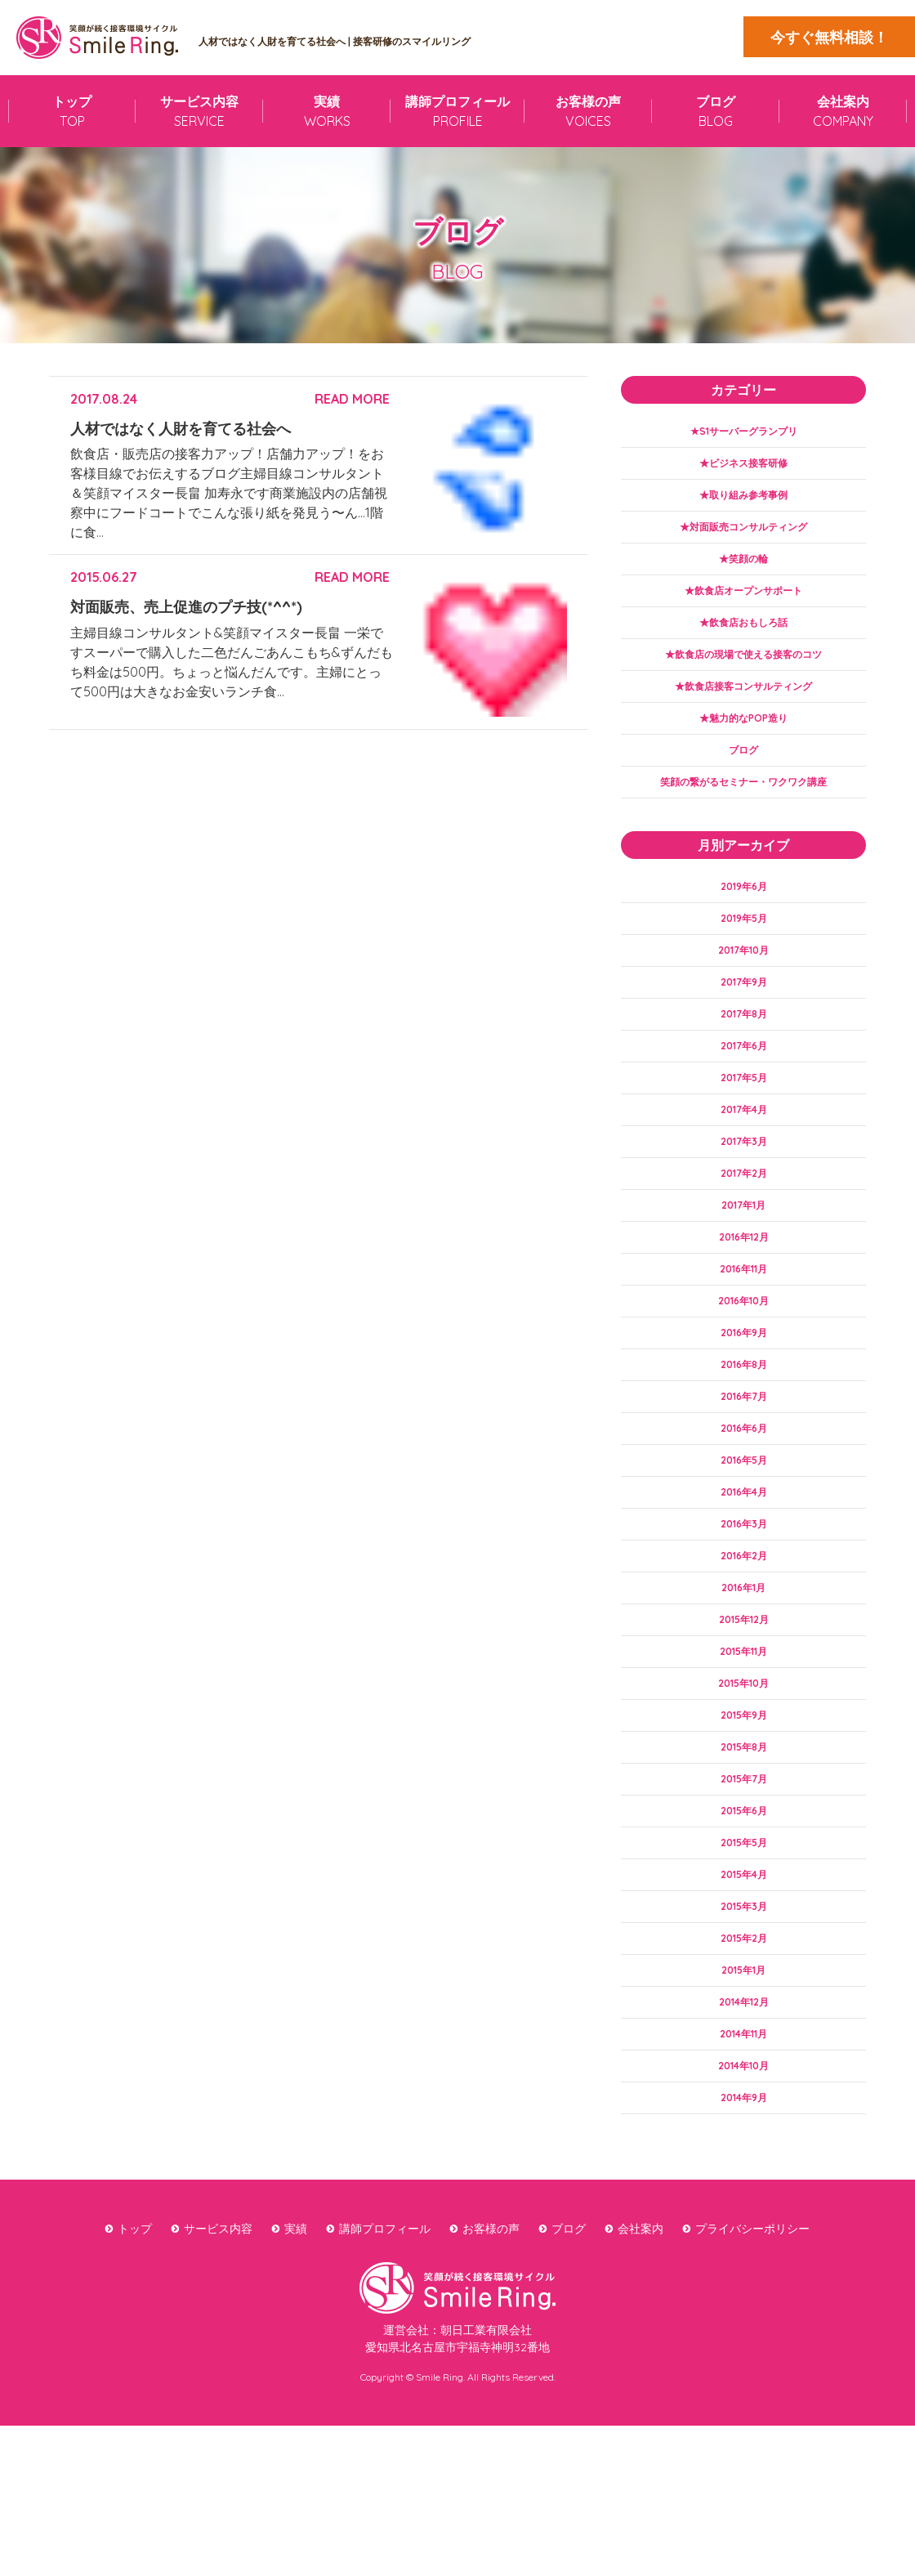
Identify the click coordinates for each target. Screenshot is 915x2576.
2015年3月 (743, 2037)
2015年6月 (743, 1932)
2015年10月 (743, 1794)
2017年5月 (743, 1132)
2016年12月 (744, 1306)
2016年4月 (743, 1584)
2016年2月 (743, 1654)
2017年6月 (743, 1096)
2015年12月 (743, 1723)
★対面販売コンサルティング (743, 537)
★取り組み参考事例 (743, 501)
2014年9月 (743, 2245)
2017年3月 (743, 1201)
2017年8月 (743, 1062)
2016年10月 (744, 1375)
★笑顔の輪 (743, 571)
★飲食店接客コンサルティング (743, 711)
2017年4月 (743, 1167)
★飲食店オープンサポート (743, 606)
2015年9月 (743, 1828)
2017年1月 (743, 1270)
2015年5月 (744, 1968)
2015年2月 (744, 2071)
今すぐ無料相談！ (829, 37)
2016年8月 (743, 1445)
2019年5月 (743, 957)
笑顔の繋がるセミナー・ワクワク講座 (743, 815)
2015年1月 (743, 2107)
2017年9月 (743, 1027)
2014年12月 (743, 2142)
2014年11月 (743, 2176)
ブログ (743, 780)
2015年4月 (744, 2002)
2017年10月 (744, 993)
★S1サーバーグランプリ (743, 432)
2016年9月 (743, 1410)
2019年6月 (743, 922)
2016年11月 (744, 1341)
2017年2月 (743, 1236)
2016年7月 (743, 1480)
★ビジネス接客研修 (743, 467)
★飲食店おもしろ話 (743, 641)
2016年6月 (743, 1515)
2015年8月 (743, 1863)
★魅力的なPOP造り (744, 745)
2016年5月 (743, 1549)
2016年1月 (743, 1689)
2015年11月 (743, 1758)
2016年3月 (743, 1619)
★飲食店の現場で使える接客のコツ (743, 676)
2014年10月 (743, 2211)
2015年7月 (743, 1897)
